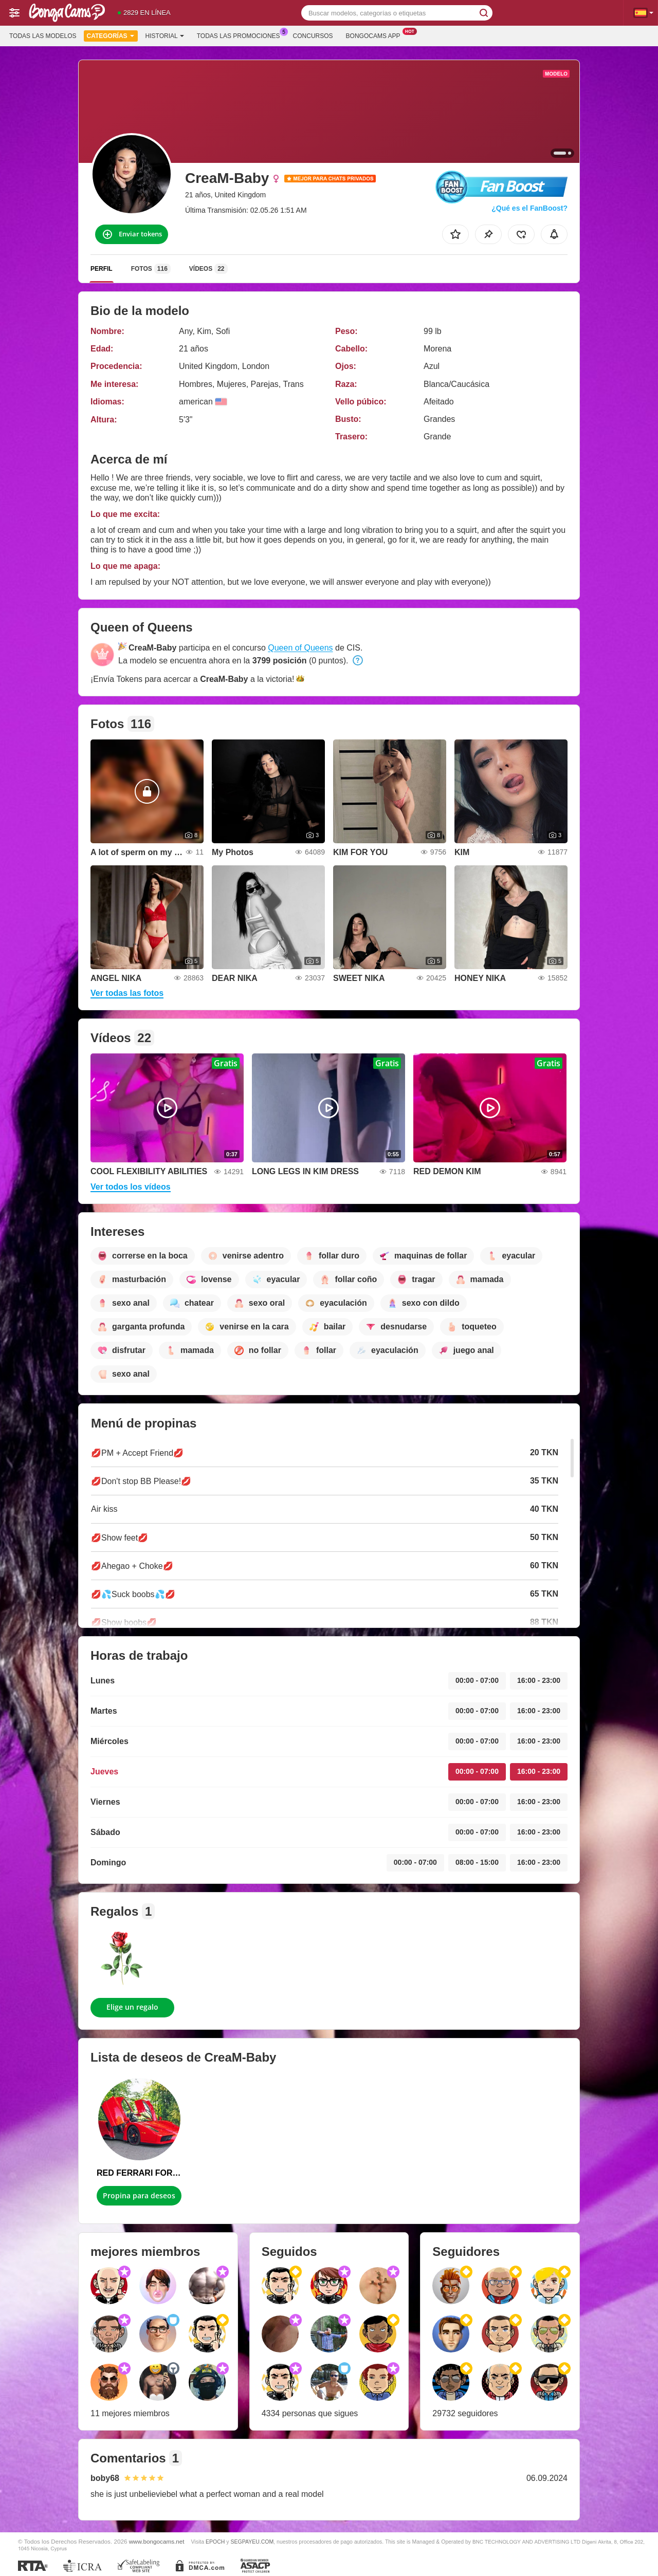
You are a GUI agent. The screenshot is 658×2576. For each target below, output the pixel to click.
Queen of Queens (300, 647)
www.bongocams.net (157, 2541)
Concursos (313, 36)
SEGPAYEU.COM (251, 2541)
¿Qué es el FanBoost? (529, 208)
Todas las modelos (42, 36)
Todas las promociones (241, 35)
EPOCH (215, 2541)
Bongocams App (376, 35)
